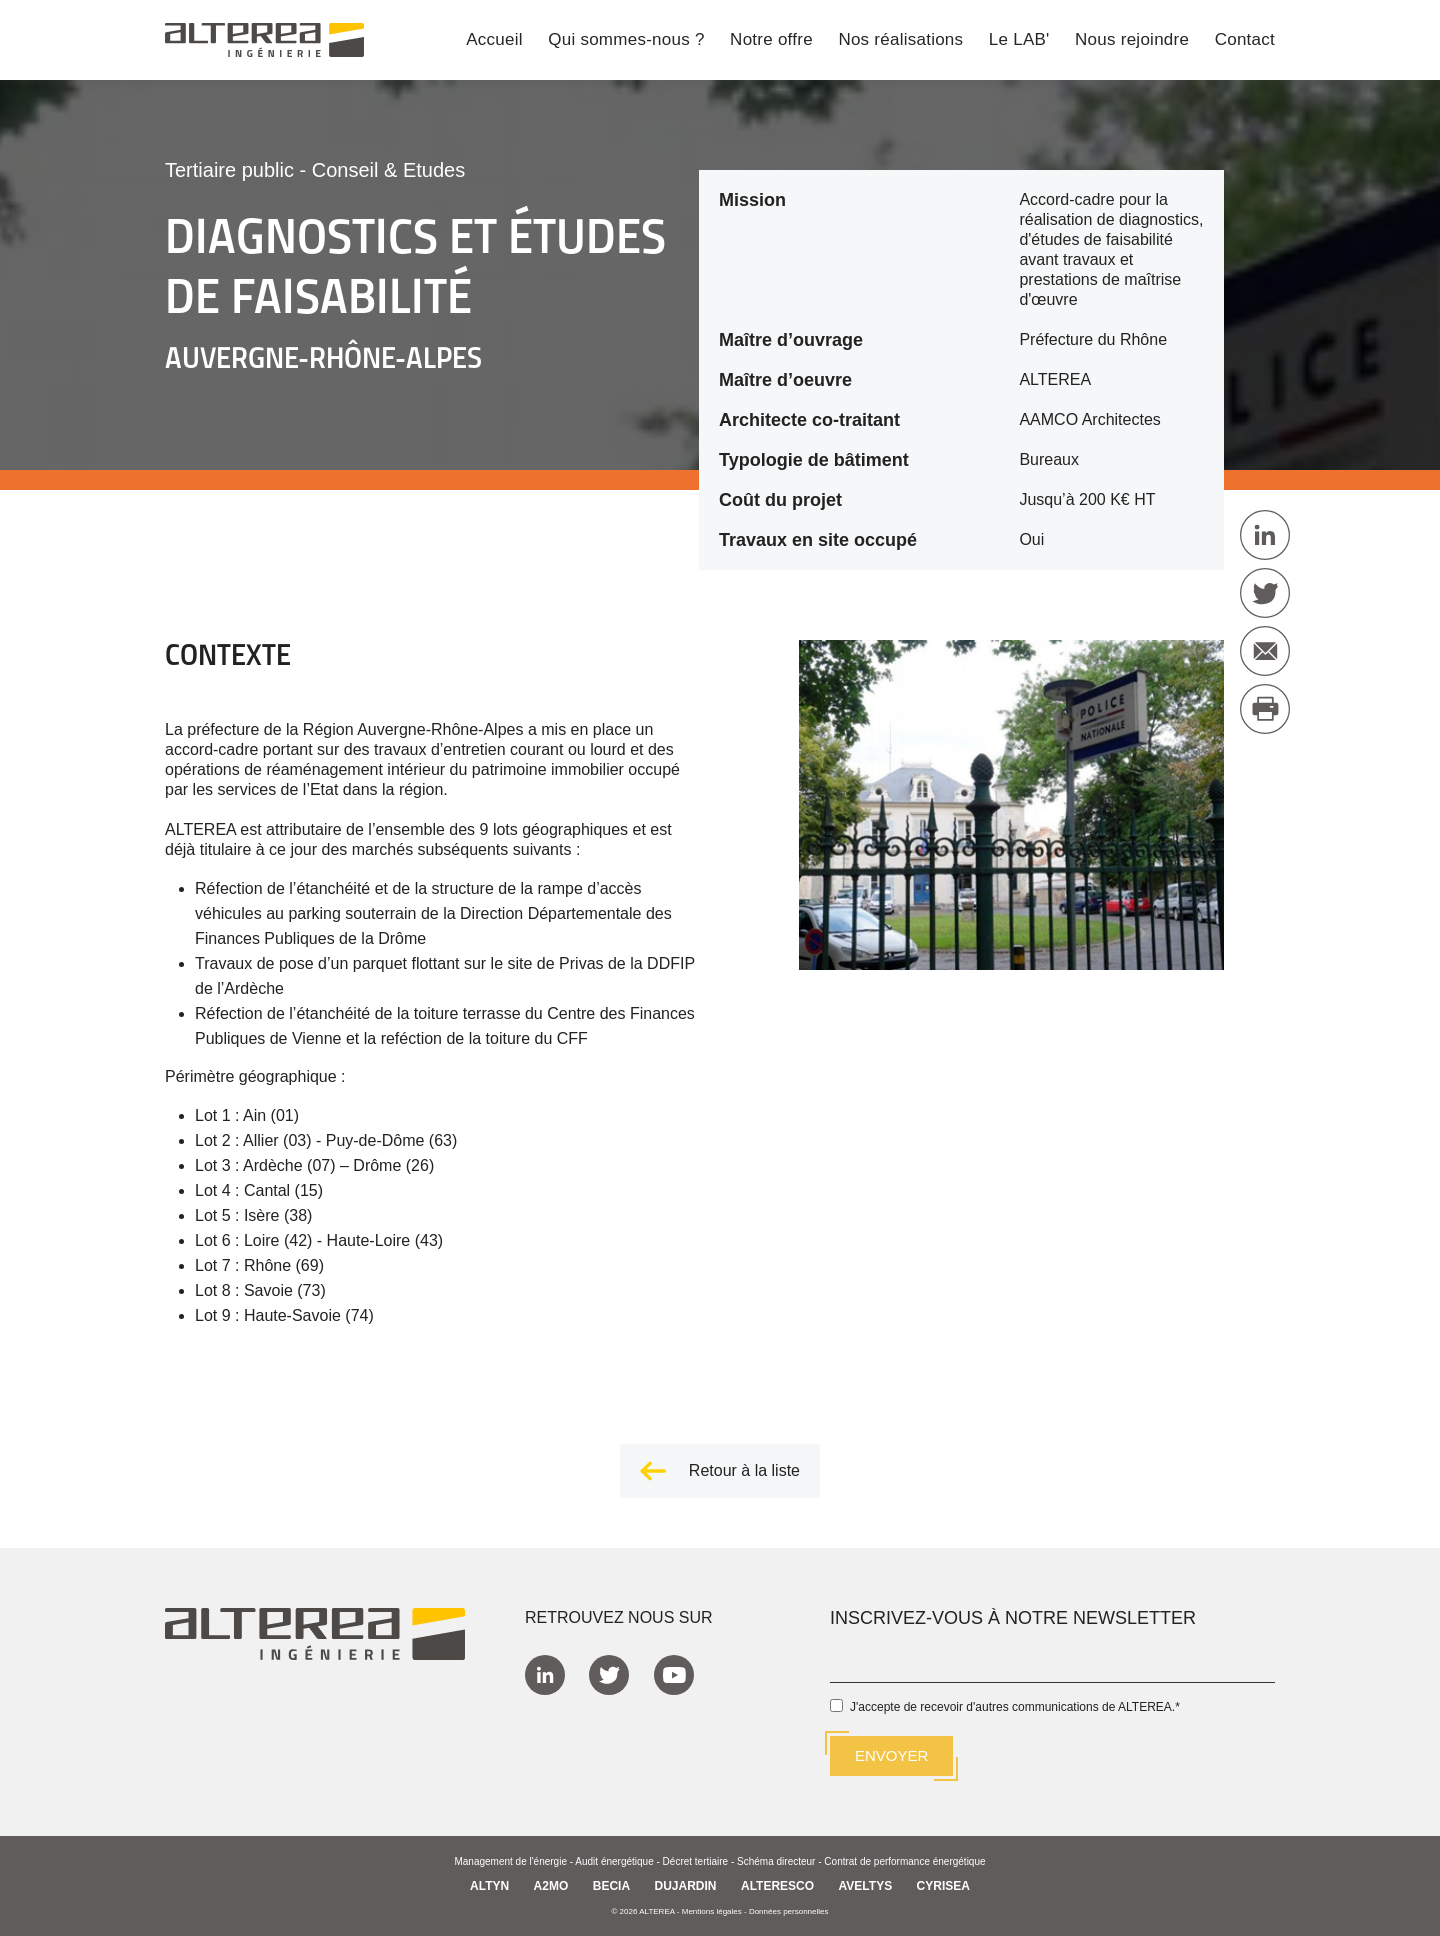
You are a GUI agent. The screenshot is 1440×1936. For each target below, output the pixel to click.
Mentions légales (712, 1910)
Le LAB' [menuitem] (1019, 41)
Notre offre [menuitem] (771, 41)
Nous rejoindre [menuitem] (1132, 41)
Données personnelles (789, 1910)
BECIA (611, 1885)
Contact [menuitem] (1245, 41)
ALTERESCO (777, 1885)
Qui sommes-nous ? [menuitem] (626, 41)
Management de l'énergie (510, 1860)
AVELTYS (866, 1885)
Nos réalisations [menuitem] (900, 41)
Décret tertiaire (696, 1860)
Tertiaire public (229, 170)
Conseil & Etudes (388, 170)
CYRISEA (943, 1885)
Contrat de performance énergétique (904, 1860)
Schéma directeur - (780, 1860)
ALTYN (489, 1885)
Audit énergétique (614, 1860)
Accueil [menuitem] (494, 41)
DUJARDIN (686, 1885)
